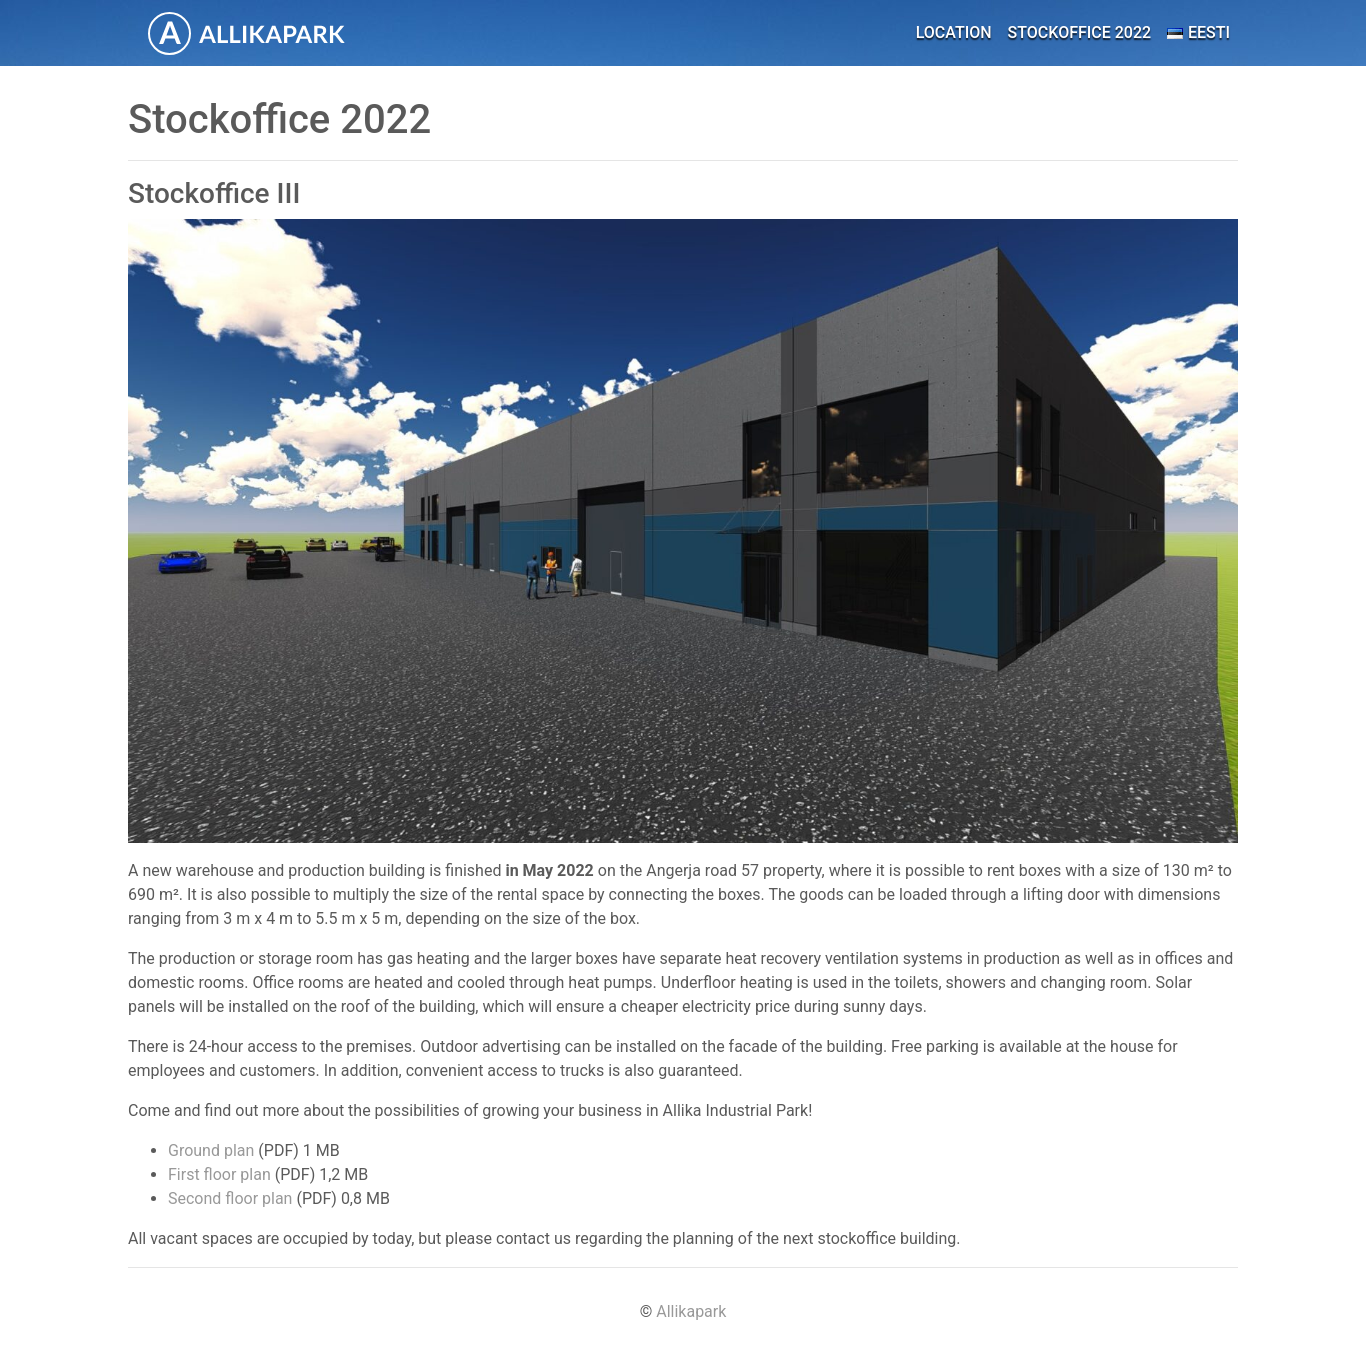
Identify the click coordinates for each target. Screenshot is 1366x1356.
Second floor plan (230, 1198)
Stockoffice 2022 (1080, 32)
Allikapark (691, 1311)
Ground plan (211, 1150)
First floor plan (219, 1174)
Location (954, 32)
